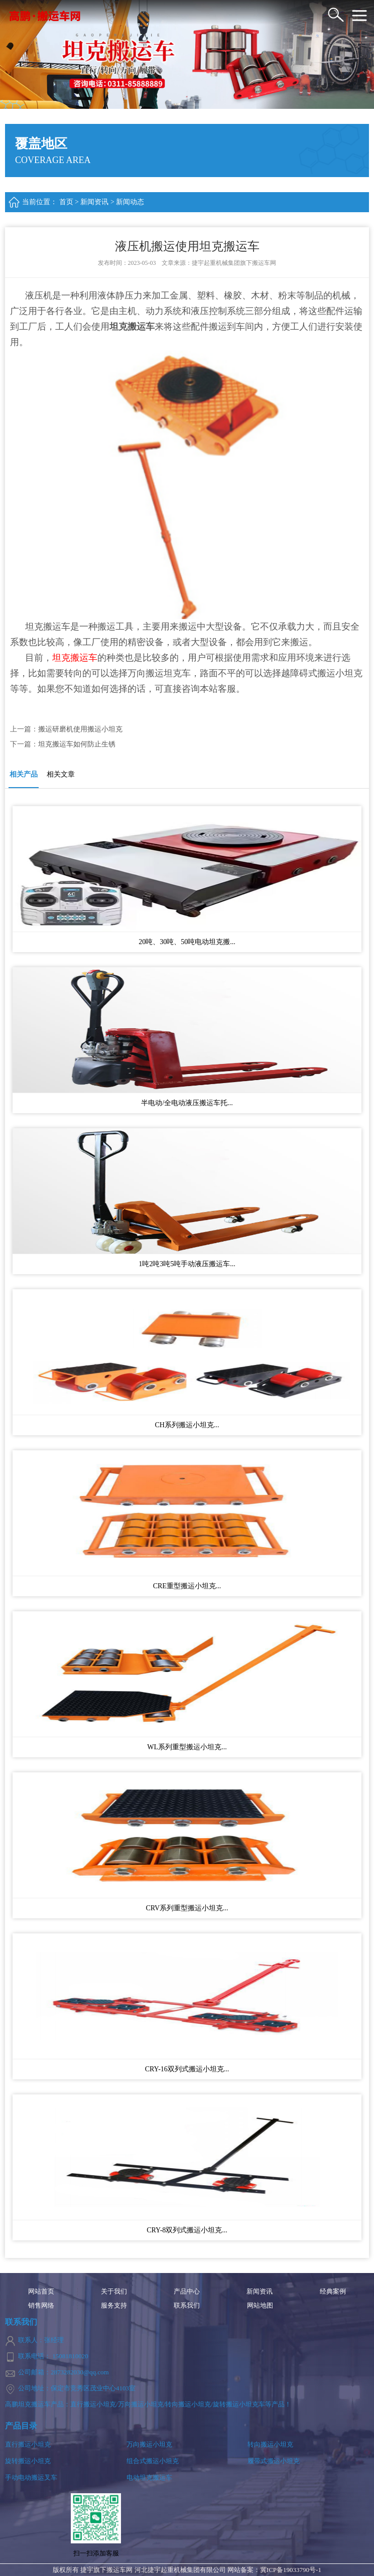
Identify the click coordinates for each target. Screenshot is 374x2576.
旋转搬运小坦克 (28, 2461)
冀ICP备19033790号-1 (290, 2569)
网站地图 (260, 2305)
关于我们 (114, 2291)
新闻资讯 (94, 202)
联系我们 (187, 2305)
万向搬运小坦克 (149, 2444)
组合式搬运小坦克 (153, 2461)
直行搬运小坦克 (28, 2444)
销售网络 (41, 2305)
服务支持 (114, 2305)
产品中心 (187, 2291)
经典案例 (333, 2291)
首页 (66, 202)
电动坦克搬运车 (149, 2477)
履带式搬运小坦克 (273, 2461)
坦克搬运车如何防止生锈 (76, 744)
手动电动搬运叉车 (31, 2477)
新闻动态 (130, 202)
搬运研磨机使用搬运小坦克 (80, 729)
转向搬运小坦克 (270, 2444)
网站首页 (41, 2291)
